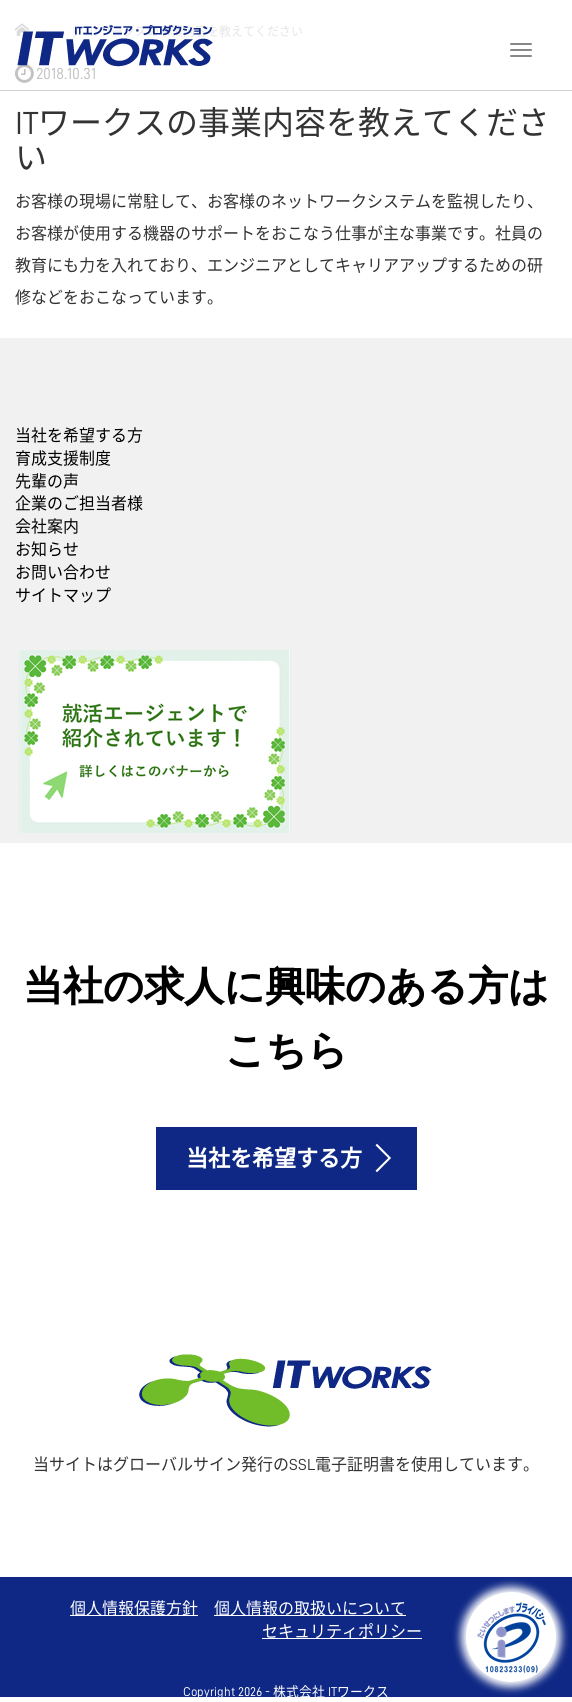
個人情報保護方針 (134, 1609)
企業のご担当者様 (79, 504)
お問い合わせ (63, 573)
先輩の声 (47, 482)
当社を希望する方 (79, 436)
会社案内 (47, 527)
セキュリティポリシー (342, 1632)
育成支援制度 (63, 459)
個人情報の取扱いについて (310, 1609)
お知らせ (47, 550)
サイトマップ (63, 596)
